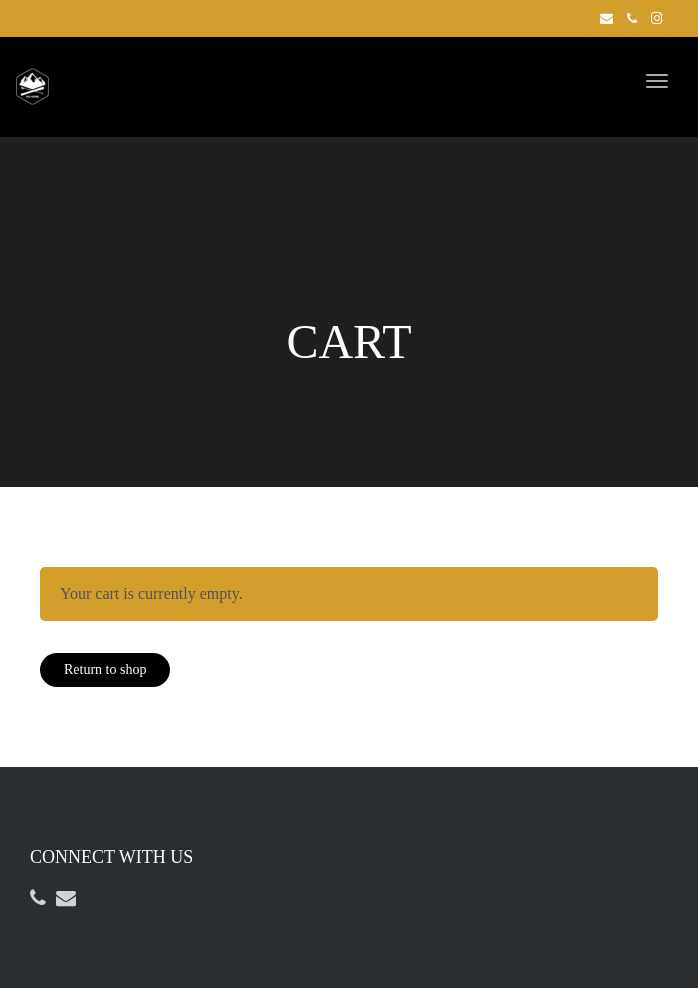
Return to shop (105, 669)
